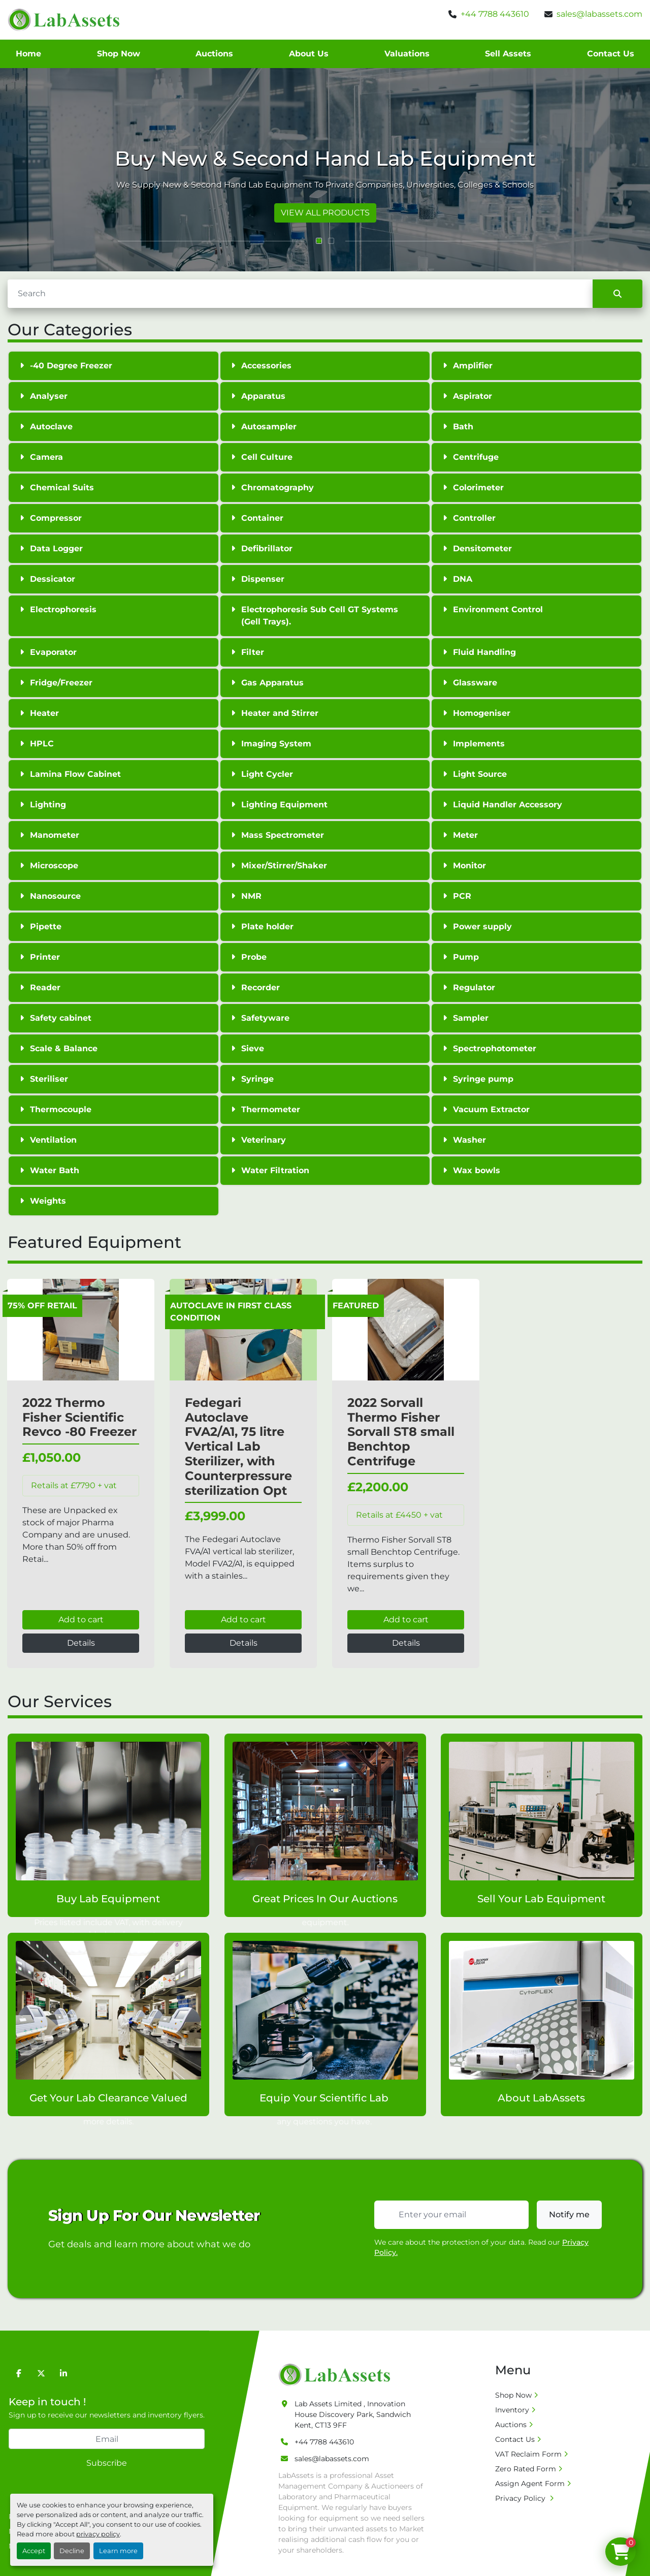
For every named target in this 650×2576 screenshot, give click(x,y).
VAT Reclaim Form (528, 2454)
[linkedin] (63, 2373)
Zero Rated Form (525, 2468)
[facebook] (19, 2373)
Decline (71, 2551)
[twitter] (41, 2373)
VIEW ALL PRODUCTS (325, 212)
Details (81, 1643)
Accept (33, 2551)
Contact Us (610, 53)
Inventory (512, 2409)
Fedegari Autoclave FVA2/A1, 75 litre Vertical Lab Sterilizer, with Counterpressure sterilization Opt (238, 1446)
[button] (319, 241)
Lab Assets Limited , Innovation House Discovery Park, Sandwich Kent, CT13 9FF (353, 2414)
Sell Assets (508, 53)
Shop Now (118, 53)
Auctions (214, 53)
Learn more (118, 2551)
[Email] (107, 2439)
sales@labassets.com (599, 14)
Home (28, 53)
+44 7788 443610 (495, 14)
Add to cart (81, 1619)
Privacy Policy (521, 2498)
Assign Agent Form (530, 2483)
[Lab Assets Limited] (337, 2374)
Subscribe (106, 2463)
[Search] (300, 293)
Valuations (407, 53)
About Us (309, 53)
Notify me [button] (569, 2214)
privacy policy (98, 2534)
